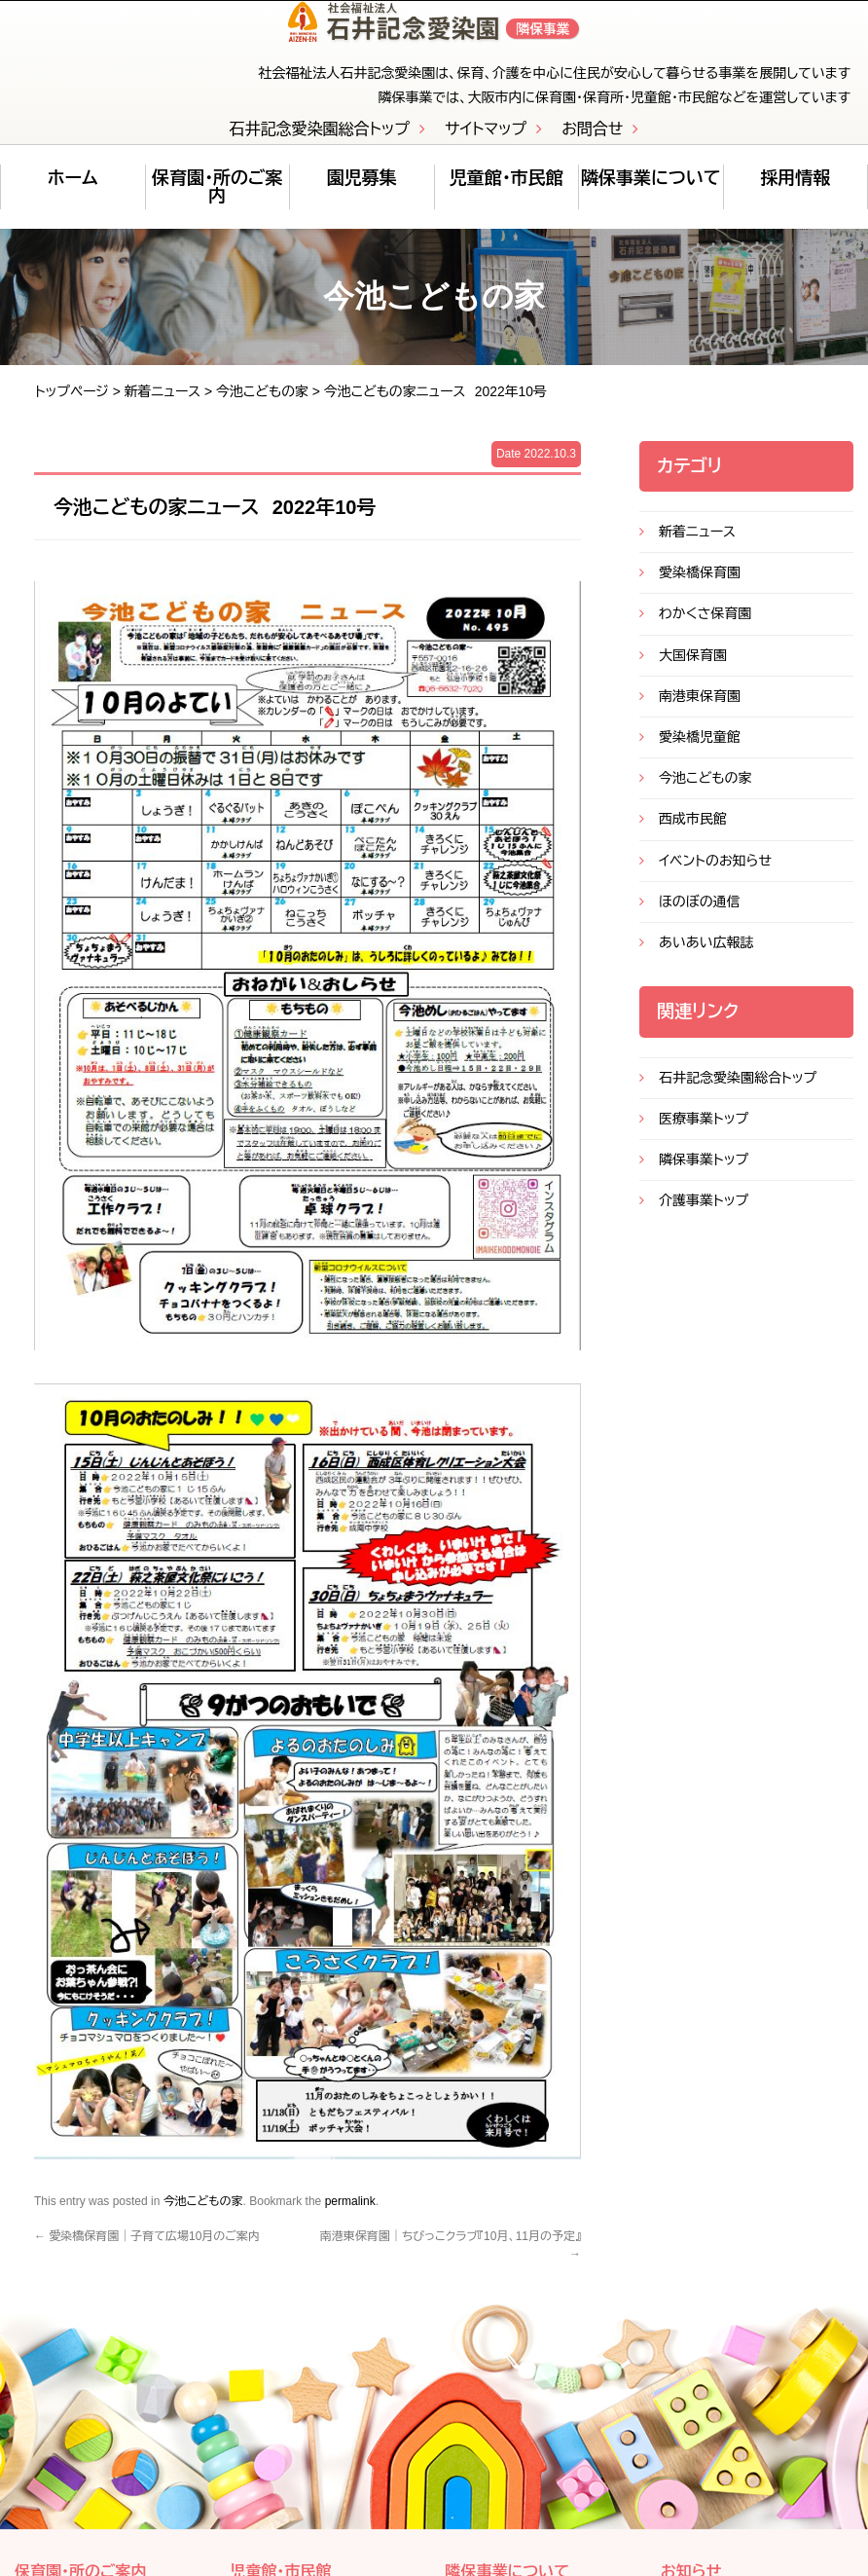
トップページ (72, 402)
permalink (350, 2212)
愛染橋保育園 (700, 584)
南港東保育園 (700, 707)
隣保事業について (651, 190)
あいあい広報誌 (706, 954)
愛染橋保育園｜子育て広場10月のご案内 (147, 2247)
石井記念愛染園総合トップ (320, 140)
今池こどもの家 (262, 402)
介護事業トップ (703, 1212)
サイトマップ (485, 140)
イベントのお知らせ (715, 871)
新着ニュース (163, 402)
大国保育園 (693, 666)
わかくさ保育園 (705, 625)
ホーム (72, 190)
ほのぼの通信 (700, 912)
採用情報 (795, 190)
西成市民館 (693, 830)
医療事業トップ (703, 1129)
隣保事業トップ (703, 1171)
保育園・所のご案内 (217, 198)
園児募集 (362, 190)
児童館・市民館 (506, 190)
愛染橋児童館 (700, 748)
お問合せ (592, 140)
